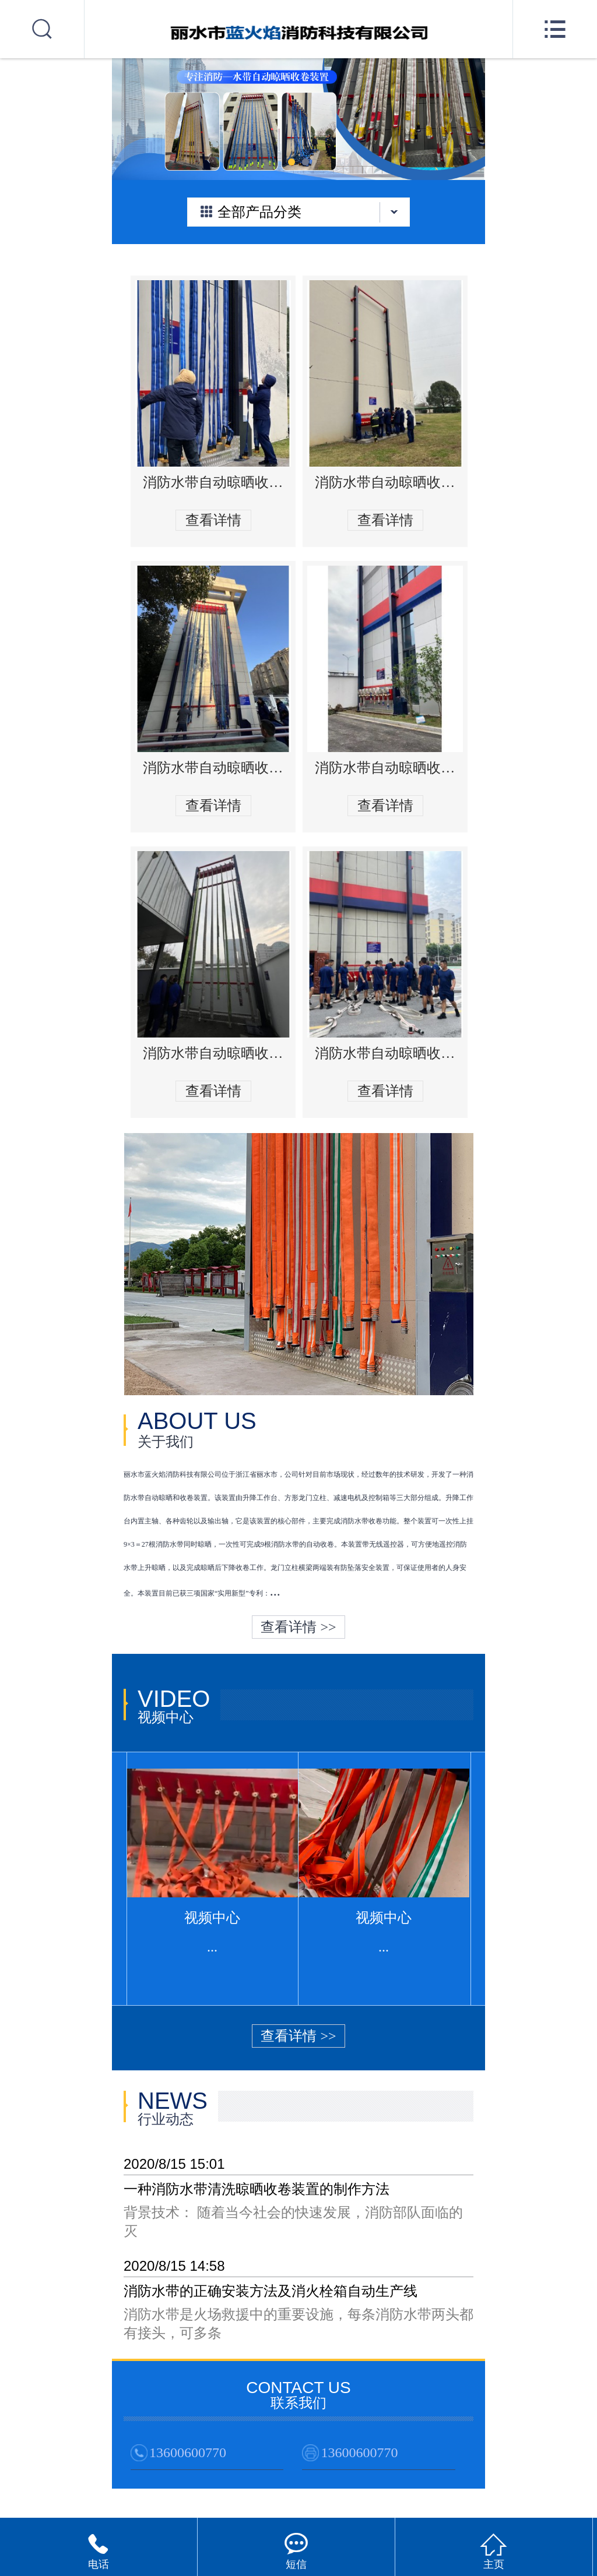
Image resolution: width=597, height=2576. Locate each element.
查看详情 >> (298, 1627)
